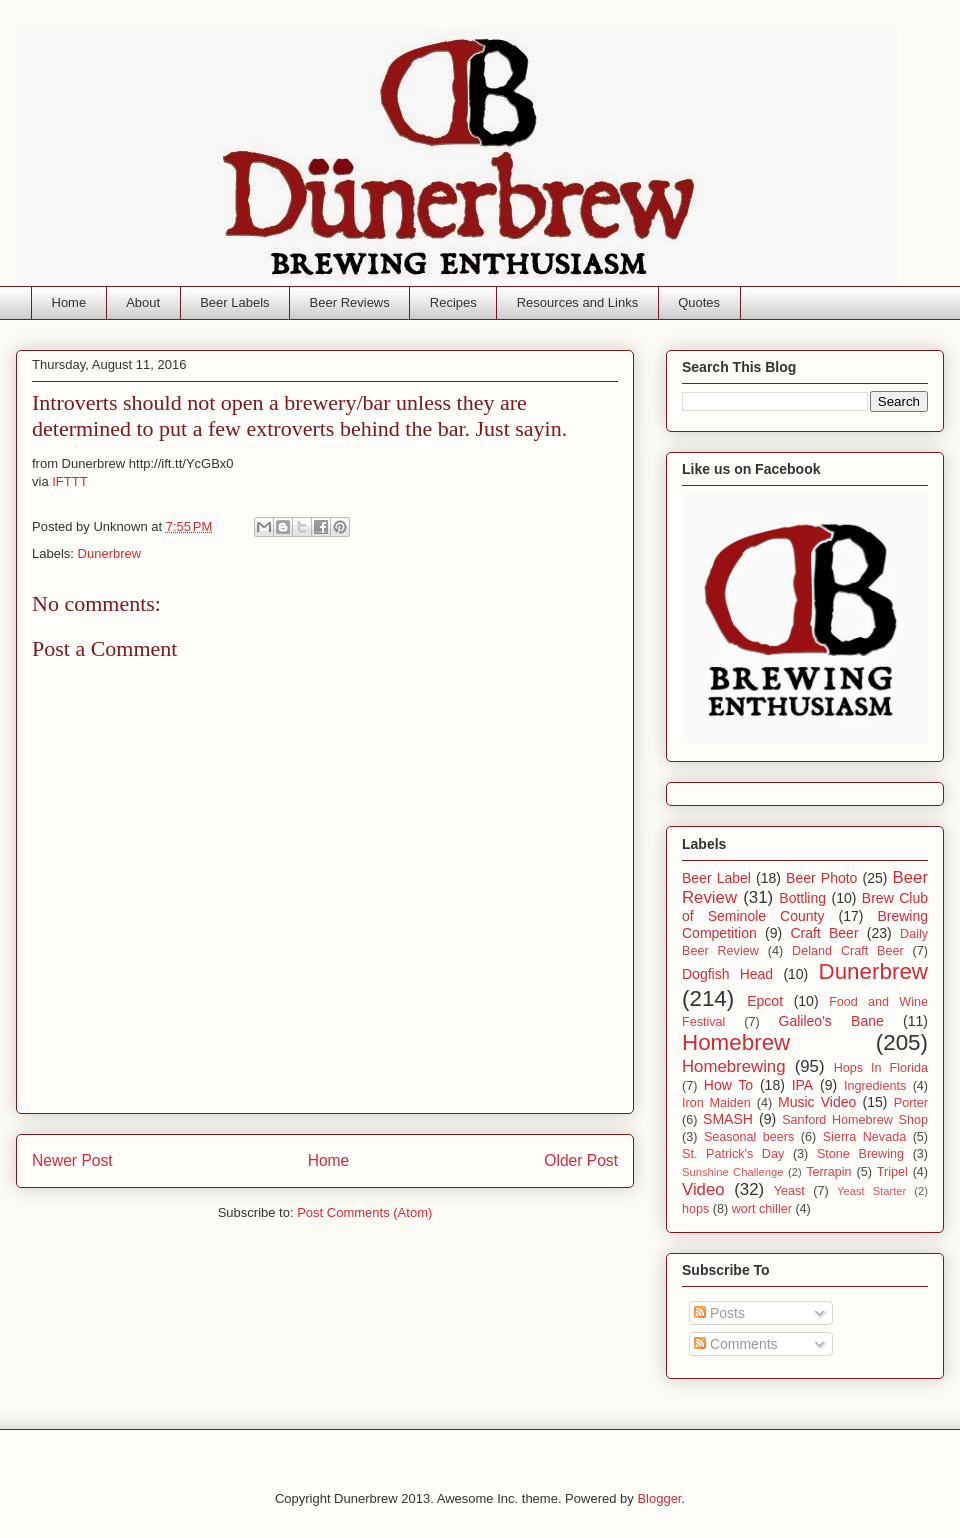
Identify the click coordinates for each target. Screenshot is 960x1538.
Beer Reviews (350, 302)
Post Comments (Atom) (364, 1212)
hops (695, 1209)
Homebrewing (734, 1066)
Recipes (453, 302)
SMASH (728, 1119)
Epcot (765, 1001)
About (143, 302)
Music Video (817, 1102)
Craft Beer (824, 933)
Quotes (699, 302)
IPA (803, 1085)
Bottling (802, 898)
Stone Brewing (860, 1154)
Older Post (581, 1160)
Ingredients (875, 1086)
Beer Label (716, 878)
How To (728, 1085)
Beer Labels (234, 302)
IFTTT (69, 481)
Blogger (659, 1498)
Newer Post (72, 1160)
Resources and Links (577, 302)
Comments (736, 1344)
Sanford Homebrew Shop (855, 1120)
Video (703, 1189)
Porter (911, 1103)
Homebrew (736, 1042)
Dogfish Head (727, 974)
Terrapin (829, 1172)
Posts (719, 1313)
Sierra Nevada (864, 1137)
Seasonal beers (749, 1137)
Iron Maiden (716, 1103)
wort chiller (762, 1209)
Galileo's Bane (831, 1021)
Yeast (789, 1191)
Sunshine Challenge (733, 1172)
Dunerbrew (110, 553)
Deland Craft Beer (848, 951)
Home (69, 302)
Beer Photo (821, 878)
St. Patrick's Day (733, 1154)
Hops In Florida (881, 1068)
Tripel (892, 1172)
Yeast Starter (871, 1191)
